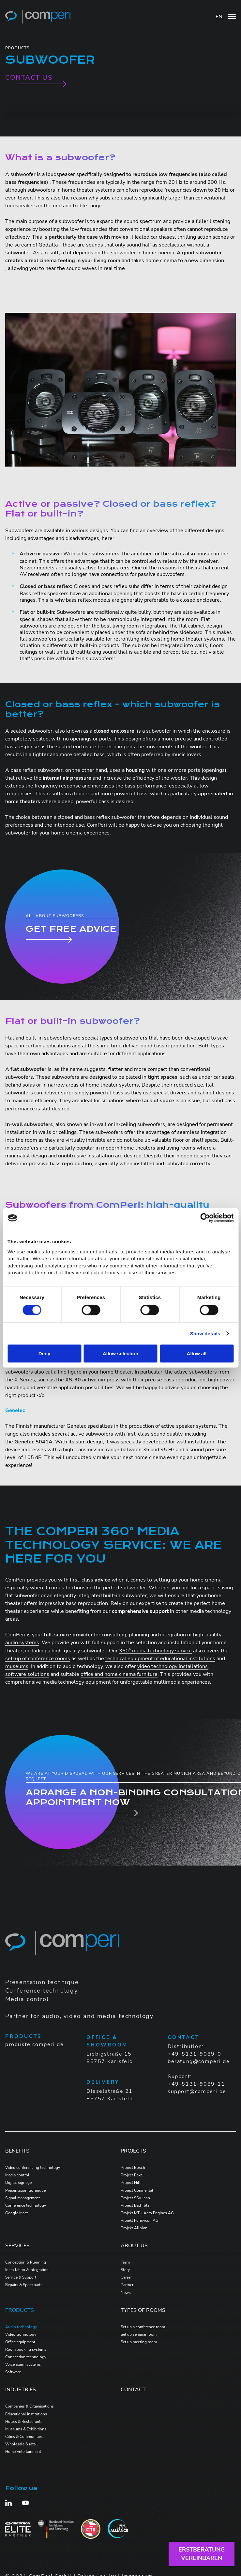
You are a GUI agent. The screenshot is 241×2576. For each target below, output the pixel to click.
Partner (127, 2284)
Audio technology (21, 2327)
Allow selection (120, 1353)
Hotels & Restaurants (23, 2421)
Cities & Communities (24, 2436)
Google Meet (16, 2213)
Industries (20, 2389)
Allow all (197, 1353)
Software (13, 2372)
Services (17, 2245)
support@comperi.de (197, 2091)
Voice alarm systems (23, 2364)
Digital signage (18, 2182)
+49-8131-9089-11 (196, 2084)
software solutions (27, 1674)
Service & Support (20, 2277)
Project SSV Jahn (135, 2198)
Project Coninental (137, 2190)
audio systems (22, 1642)
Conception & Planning (25, 2262)
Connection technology (25, 2357)
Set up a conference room (143, 2327)
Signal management (22, 2198)
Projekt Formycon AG (139, 2220)
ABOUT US (134, 2245)
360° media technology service (155, 1650)
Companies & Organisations (29, 2406)
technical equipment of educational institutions (160, 1658)
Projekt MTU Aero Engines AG (147, 2213)
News (126, 2292)
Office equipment (20, 2342)
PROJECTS (133, 2151)
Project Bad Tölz (135, 2205)
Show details (205, 1333)
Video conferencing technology (32, 2167)
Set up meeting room (139, 2342)
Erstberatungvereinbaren (201, 2554)
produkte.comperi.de (34, 2044)
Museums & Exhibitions (25, 2429)
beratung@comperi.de (199, 2061)
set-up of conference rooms (37, 1658)
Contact (133, 2389)
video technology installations (172, 1666)
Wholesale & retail (21, 2444)
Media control (17, 2175)
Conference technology (25, 2205)
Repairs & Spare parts (23, 2284)
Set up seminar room (139, 2334)
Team (125, 2262)
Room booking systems (25, 2349)
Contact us (29, 77)
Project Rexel (132, 2175)
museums (16, 1666)
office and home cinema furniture (119, 1674)
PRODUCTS (19, 2310)
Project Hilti (131, 2182)
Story (125, 2269)
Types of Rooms (143, 2310)
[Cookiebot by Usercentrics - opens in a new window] (204, 1218)
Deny (44, 1353)
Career (126, 2277)
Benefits (17, 2151)
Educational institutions (26, 2414)
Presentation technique (25, 2190)
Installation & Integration (27, 2269)
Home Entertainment (23, 2451)
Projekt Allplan (134, 2228)
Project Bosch (133, 2167)
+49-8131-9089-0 (194, 2054)
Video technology (20, 2334)
